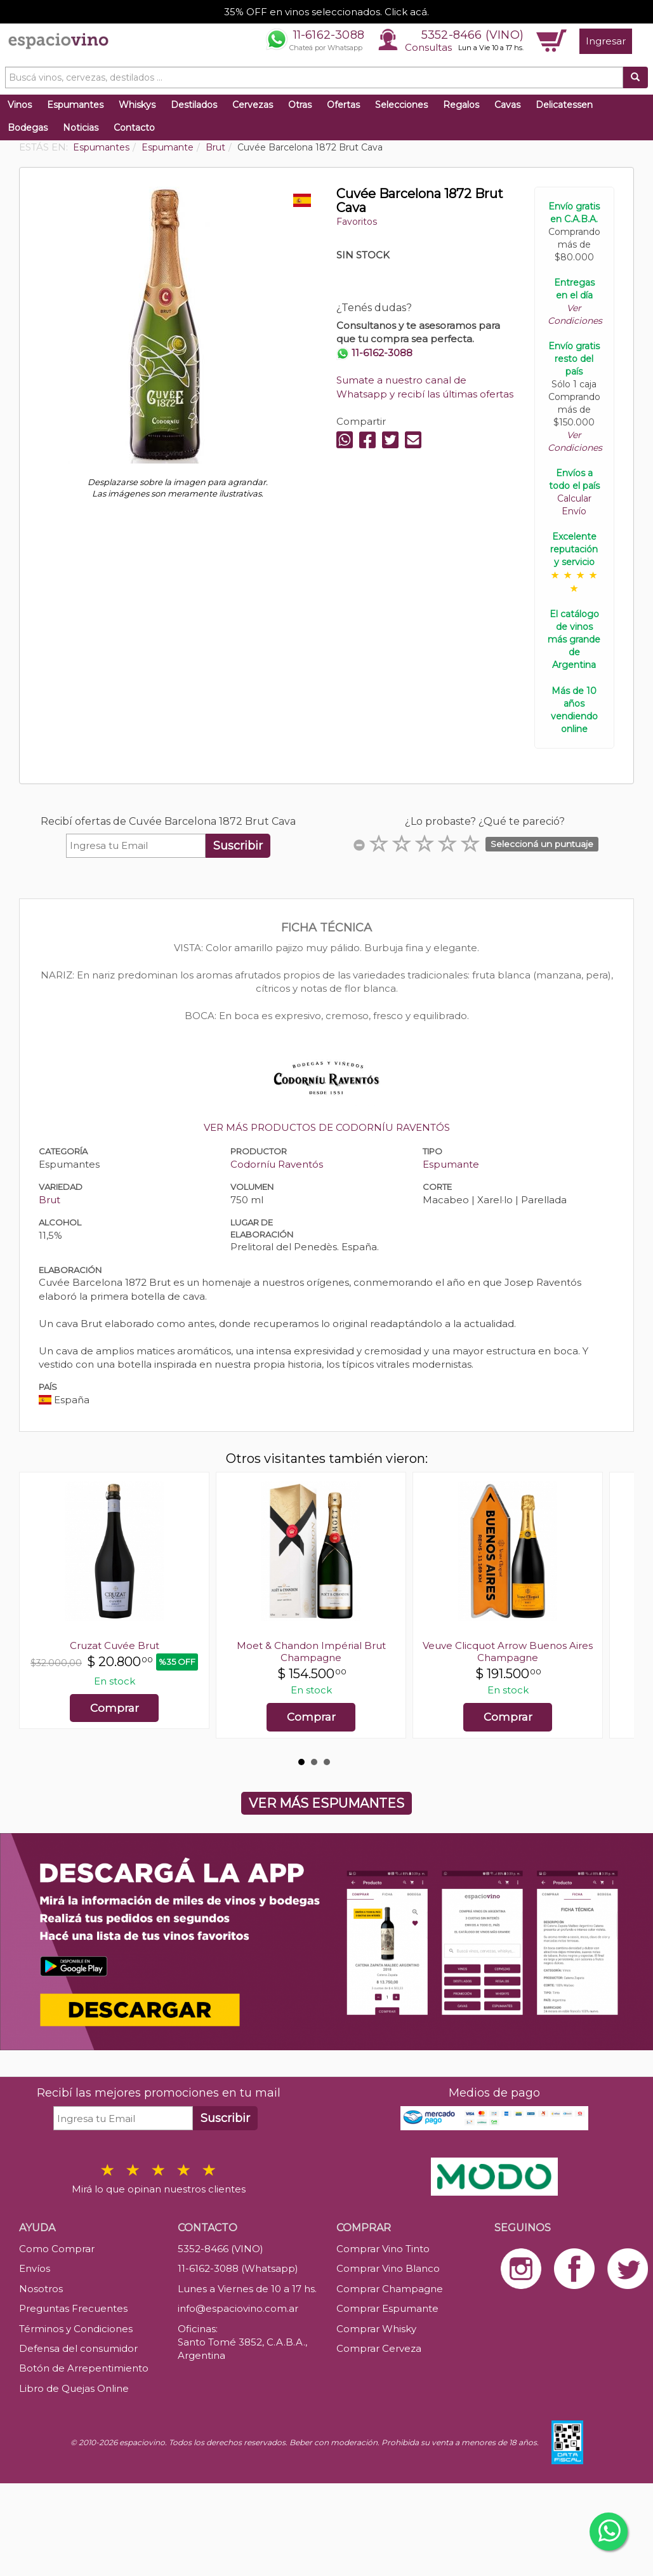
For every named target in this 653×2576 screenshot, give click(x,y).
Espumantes (75, 104)
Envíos (34, 2268)
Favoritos (356, 221)
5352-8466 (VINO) (472, 35)
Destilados (194, 104)
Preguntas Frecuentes (73, 2308)
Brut (49, 1200)
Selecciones (401, 104)
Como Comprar (57, 2249)
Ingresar (606, 41)
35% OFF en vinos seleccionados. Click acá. (326, 12)
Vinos (20, 104)
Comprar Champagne (389, 2289)
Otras (300, 104)
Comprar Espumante (387, 2308)
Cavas (507, 104)
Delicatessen (564, 104)
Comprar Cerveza (378, 2348)
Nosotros (41, 2289)
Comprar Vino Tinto (383, 2249)
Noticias (80, 127)
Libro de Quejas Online (74, 2388)
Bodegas (28, 127)
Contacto (134, 127)
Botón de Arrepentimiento (83, 2368)
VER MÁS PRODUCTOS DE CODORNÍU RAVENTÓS (327, 1127)
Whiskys (137, 104)
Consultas (428, 47)
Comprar (114, 1708)
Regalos (461, 104)
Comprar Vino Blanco (388, 2268)
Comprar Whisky (376, 2329)
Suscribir (238, 846)
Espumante (451, 1164)
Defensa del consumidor (78, 2348)
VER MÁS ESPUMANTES (326, 1803)
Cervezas (252, 104)
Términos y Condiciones (76, 2329)
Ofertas (343, 104)
